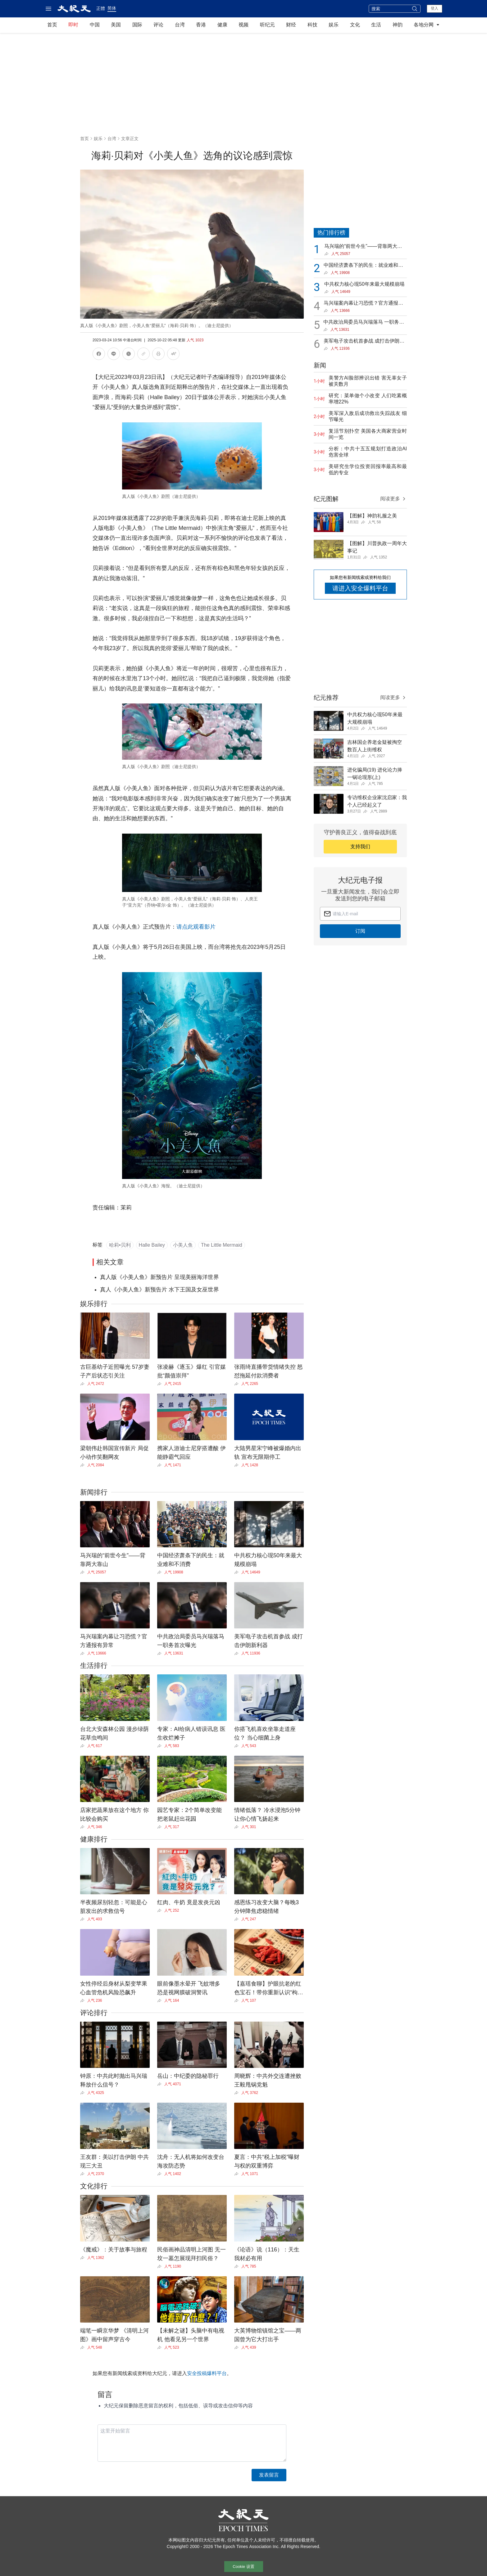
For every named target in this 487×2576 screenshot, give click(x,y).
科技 (312, 24)
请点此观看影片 (196, 927)
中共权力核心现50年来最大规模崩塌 (364, 284)
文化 (355, 24)
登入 (434, 8)
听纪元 (267, 24)
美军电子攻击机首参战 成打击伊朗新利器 (364, 341)
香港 (201, 24)
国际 (137, 24)
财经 (291, 24)
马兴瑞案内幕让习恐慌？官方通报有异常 (363, 303)
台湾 (180, 24)
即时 (73, 24)
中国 (95, 24)
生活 (376, 24)
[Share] (83, 1383)
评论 (158, 24)
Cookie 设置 (243, 2566)
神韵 (398, 24)
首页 (52, 24)
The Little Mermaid (221, 1245)
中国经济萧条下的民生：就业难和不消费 (363, 265)
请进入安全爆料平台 (360, 588)
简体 (111, 8)
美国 (116, 24)
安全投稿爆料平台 (207, 2373)
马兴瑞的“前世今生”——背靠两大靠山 (363, 246)
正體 (100, 8)
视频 (243, 24)
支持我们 (360, 846)
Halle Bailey (152, 1245)
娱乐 (334, 24)
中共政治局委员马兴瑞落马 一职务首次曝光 (363, 322)
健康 (222, 24)
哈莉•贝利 (120, 1245)
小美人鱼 (183, 1245)
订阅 (360, 931)
